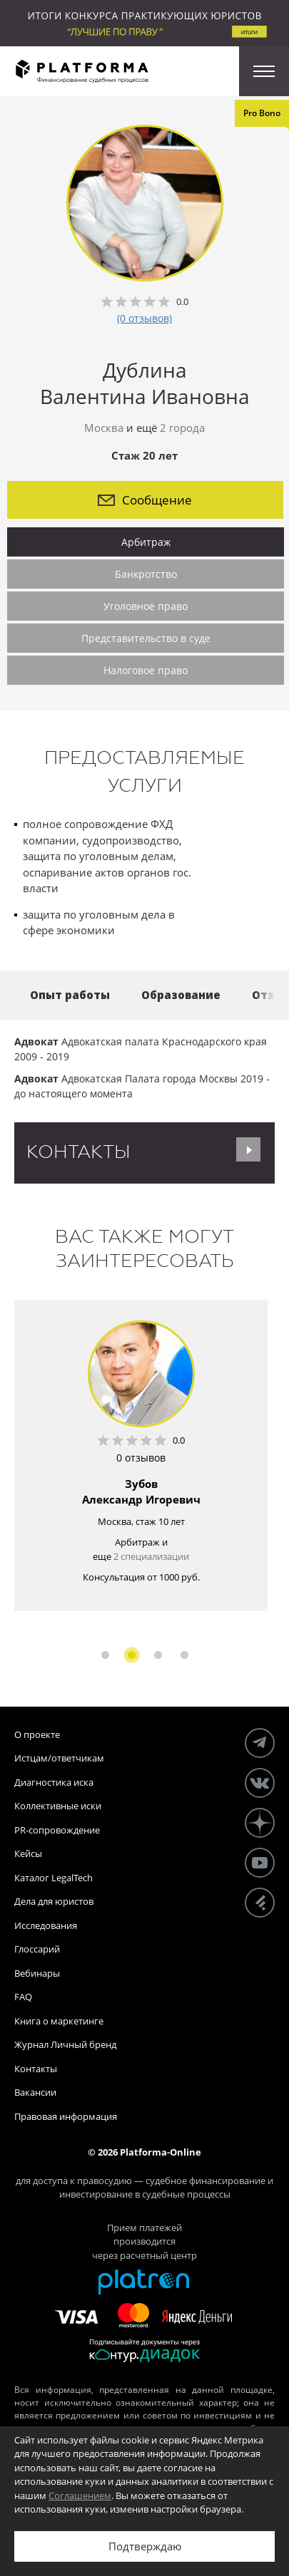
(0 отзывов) (144, 318)
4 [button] (184, 1655)
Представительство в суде (146, 638)
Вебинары (37, 1973)
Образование (180, 995)
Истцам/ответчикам (59, 1758)
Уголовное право (145, 606)
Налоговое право (145, 670)
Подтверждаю (144, 2546)
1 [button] (105, 1655)
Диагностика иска (53, 1782)
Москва (103, 427)
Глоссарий (37, 1949)
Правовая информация (65, 2116)
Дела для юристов (53, 1901)
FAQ (23, 1996)
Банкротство (146, 574)
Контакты (35, 2068)
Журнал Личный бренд (65, 2044)
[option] (141, 1455)
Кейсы (28, 1853)
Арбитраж (146, 542)
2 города (182, 427)
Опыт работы (70, 995)
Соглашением (80, 2495)
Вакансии (35, 2092)
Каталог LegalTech (53, 1877)
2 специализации (151, 1556)
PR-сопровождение (57, 1830)
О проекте (37, 1734)
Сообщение (145, 500)
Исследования (45, 1925)
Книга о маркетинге (58, 2020)
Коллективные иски (57, 1805)
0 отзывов (141, 1457)
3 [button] (158, 1655)
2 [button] (131, 1655)
